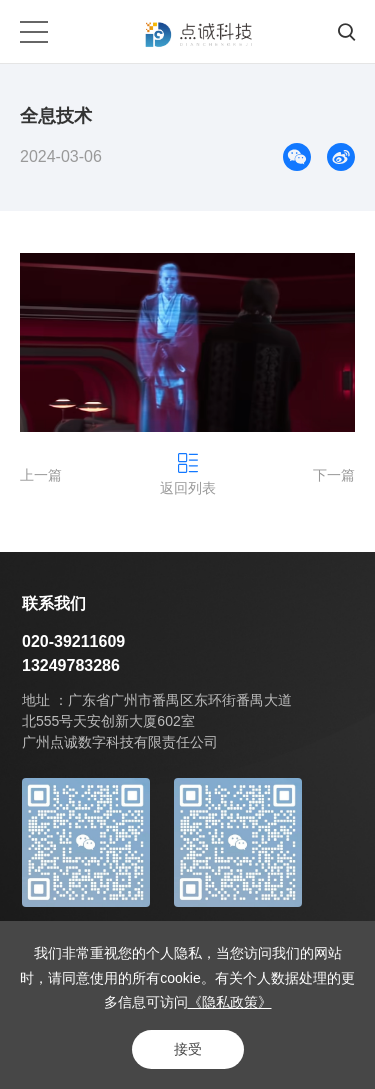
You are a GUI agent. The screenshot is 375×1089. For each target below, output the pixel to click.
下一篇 (334, 475)
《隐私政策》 (230, 1002)
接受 (188, 1049)
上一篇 (41, 475)
